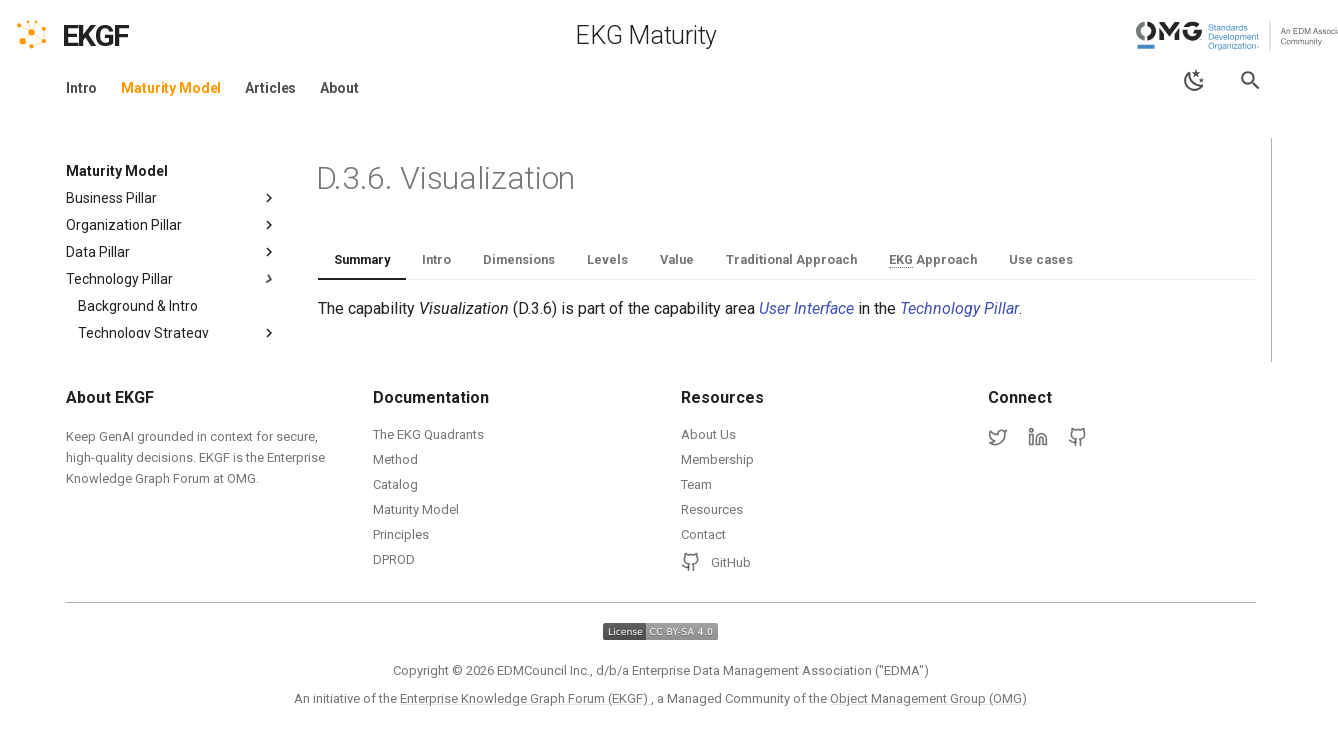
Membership (717, 459)
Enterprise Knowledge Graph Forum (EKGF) (525, 698)
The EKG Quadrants (428, 434)
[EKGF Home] (113, 36)
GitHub (716, 562)
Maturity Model (171, 88)
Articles (270, 88)
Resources (712, 509)
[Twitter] (998, 438)
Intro (81, 88)
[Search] (1250, 80)
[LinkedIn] (1038, 438)
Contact (703, 534)
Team (696, 484)
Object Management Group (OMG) (928, 698)
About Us (708, 434)
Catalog (395, 484)
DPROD (394, 559)
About (339, 88)
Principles (401, 534)
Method (395, 459)
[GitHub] (1078, 438)
